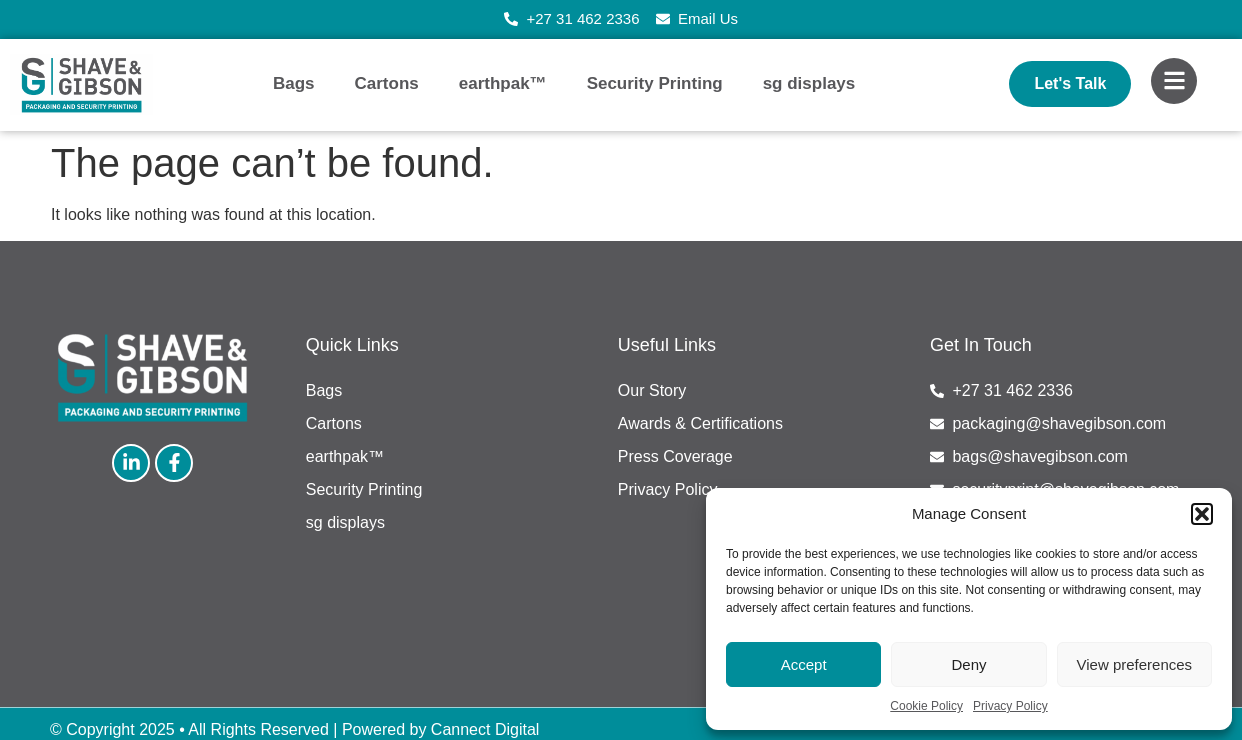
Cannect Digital (485, 729)
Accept (804, 664)
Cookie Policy (926, 706)
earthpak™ (503, 83)
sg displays (809, 83)
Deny (968, 664)
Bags (294, 83)
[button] (1202, 514)
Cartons (387, 83)
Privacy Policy (1010, 706)
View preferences (1135, 664)
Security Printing (655, 83)
